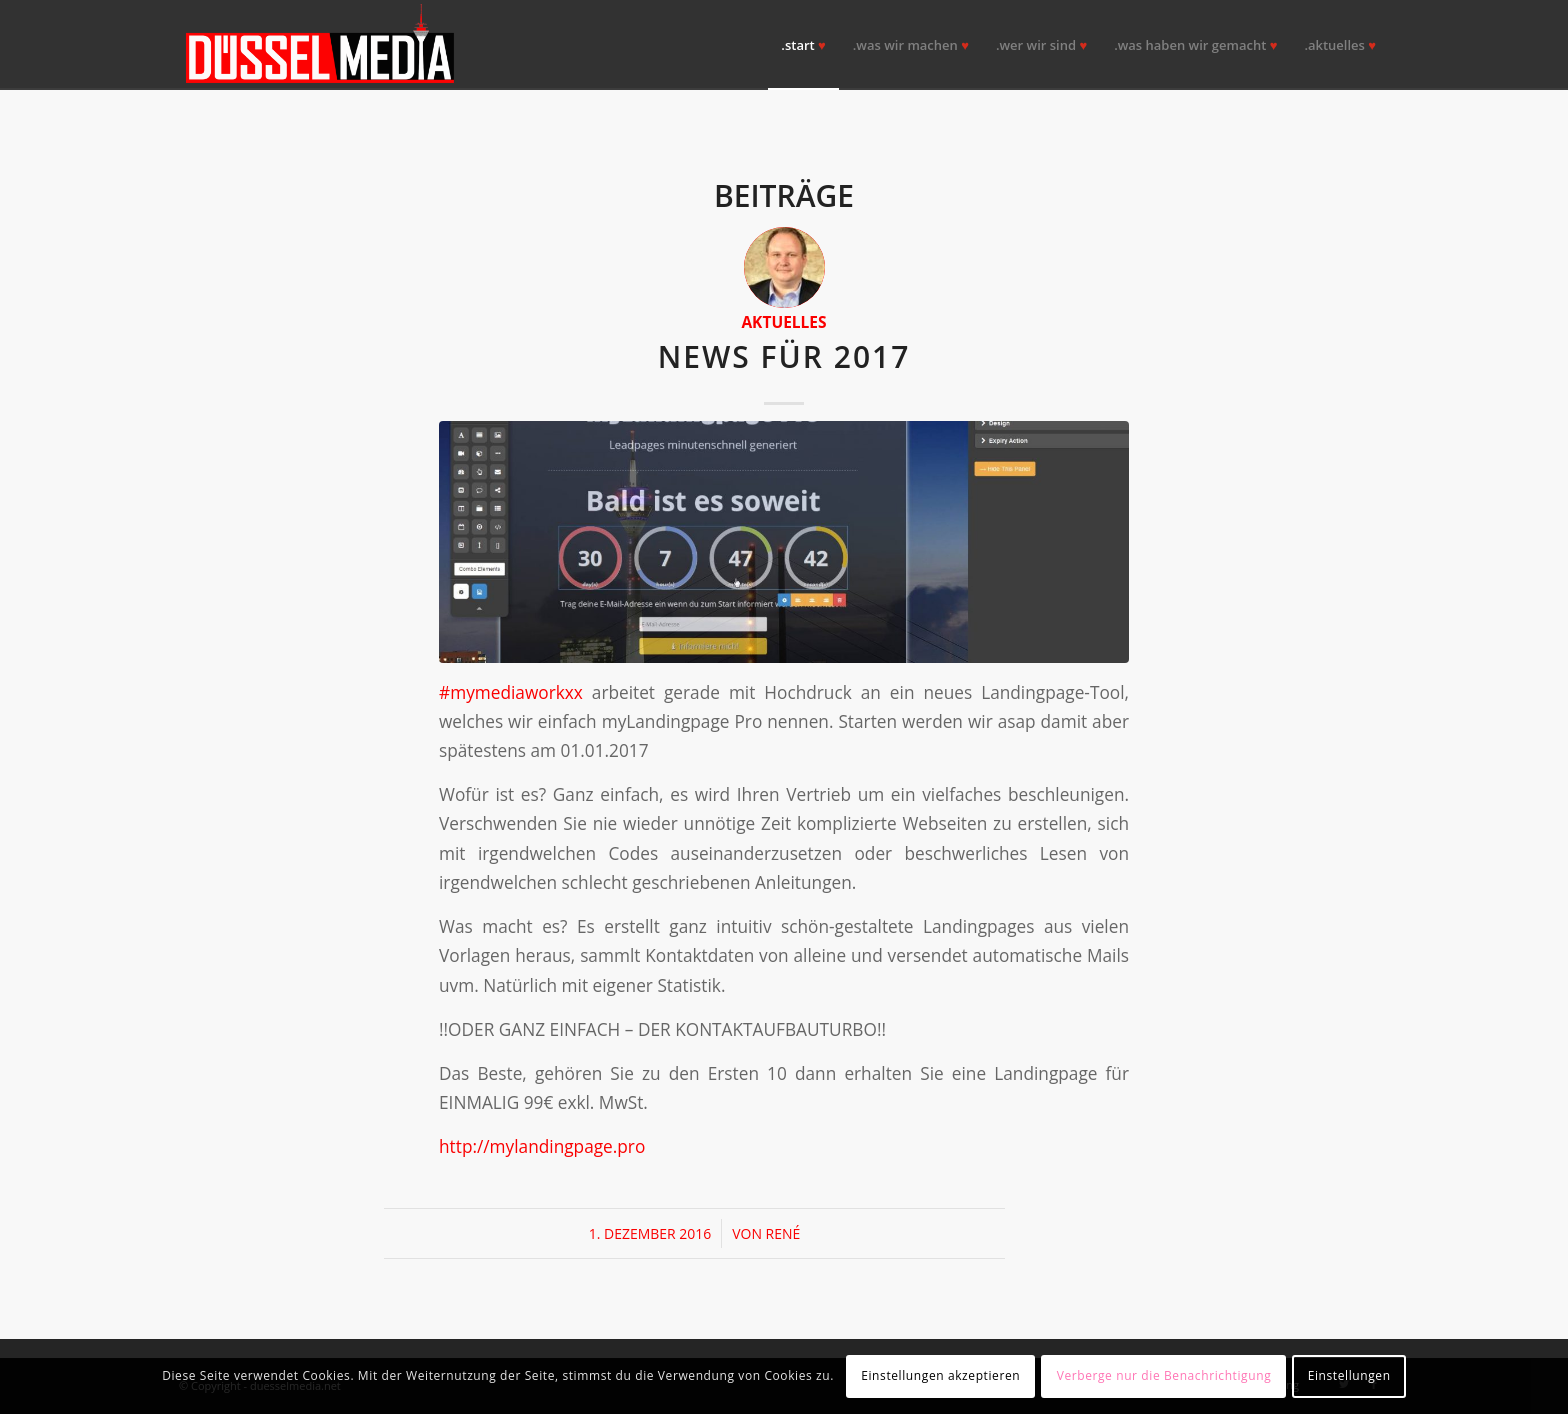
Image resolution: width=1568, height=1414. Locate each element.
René (783, 1233)
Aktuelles (783, 322)
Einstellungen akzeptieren (940, 1375)
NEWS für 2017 (784, 356)
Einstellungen (1349, 1375)
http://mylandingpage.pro (542, 1146)
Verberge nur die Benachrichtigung (1164, 1375)
